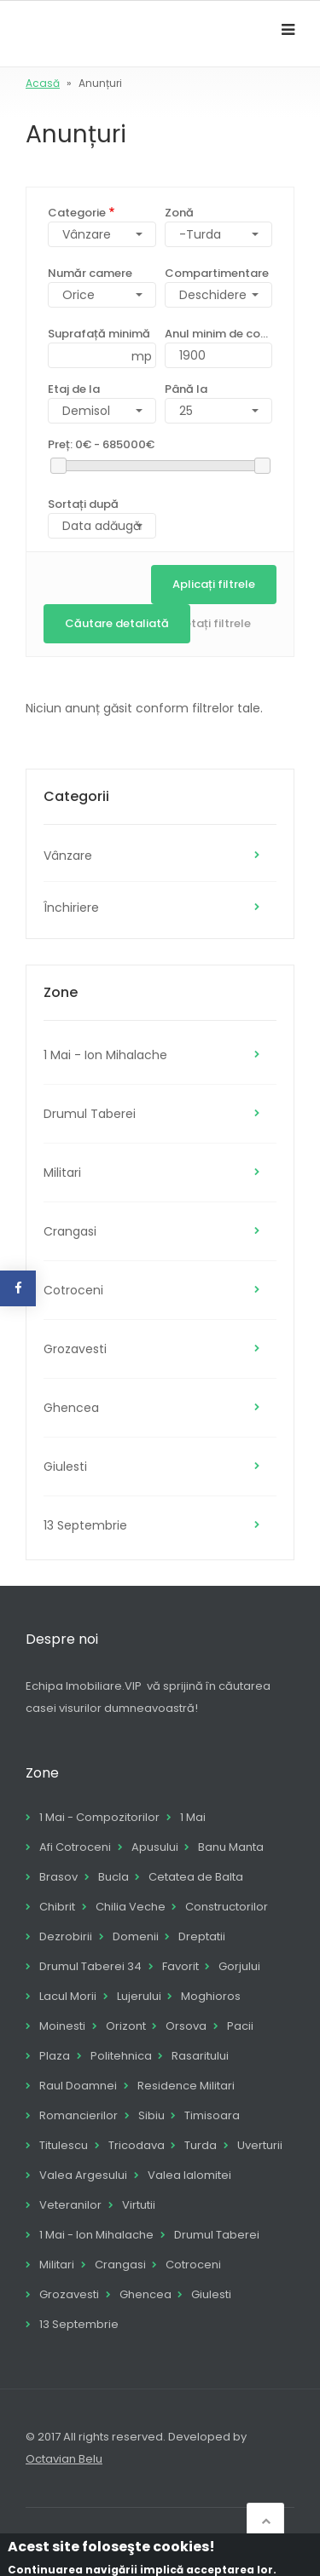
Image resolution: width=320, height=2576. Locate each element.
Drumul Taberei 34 (90, 1966)
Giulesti (65, 1466)
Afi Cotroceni (75, 1847)
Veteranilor (70, 2205)
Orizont (126, 2026)
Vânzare (68, 855)
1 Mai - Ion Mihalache (105, 1054)
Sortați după (83, 504)
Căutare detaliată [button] (117, 623)
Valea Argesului (83, 2175)
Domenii (136, 1936)
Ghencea (71, 1407)
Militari (62, 1172)
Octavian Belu (64, 2459)
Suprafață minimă (99, 334)
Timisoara (212, 2115)
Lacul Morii (67, 1996)
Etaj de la (74, 389)
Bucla (113, 1877)
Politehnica (121, 2056)
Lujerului (139, 1996)
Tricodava (136, 2145)
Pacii (240, 2026)
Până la (186, 389)
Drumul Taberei (90, 1113)
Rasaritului (200, 2056)
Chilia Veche (131, 1907)
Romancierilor (78, 2115)
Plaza (54, 2056)
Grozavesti (75, 1348)
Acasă (43, 83)
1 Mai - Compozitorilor (99, 1817)
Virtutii (138, 2205)
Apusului (154, 1847)
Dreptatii (201, 1936)
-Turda (200, 234)
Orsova (186, 2026)
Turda (200, 2145)
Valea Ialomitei (189, 2175)
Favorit (180, 1966)
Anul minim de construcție (219, 334)
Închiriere (71, 907)
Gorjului (239, 1966)
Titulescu (63, 2145)
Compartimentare (217, 273)
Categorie (77, 213)
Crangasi (70, 1231)
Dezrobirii (65, 1936)
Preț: (101, 444)
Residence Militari (186, 2086)
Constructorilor (226, 1907)
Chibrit (57, 1907)
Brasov (58, 1877)
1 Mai (193, 1817)
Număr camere (90, 273)
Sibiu (151, 2115)
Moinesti (62, 2026)
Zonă (179, 213)
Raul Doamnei (78, 2086)
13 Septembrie (85, 1525)
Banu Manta (231, 1847)
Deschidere (213, 294)
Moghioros (211, 1996)
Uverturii (259, 2145)
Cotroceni (73, 1290)
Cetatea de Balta (195, 1877)
